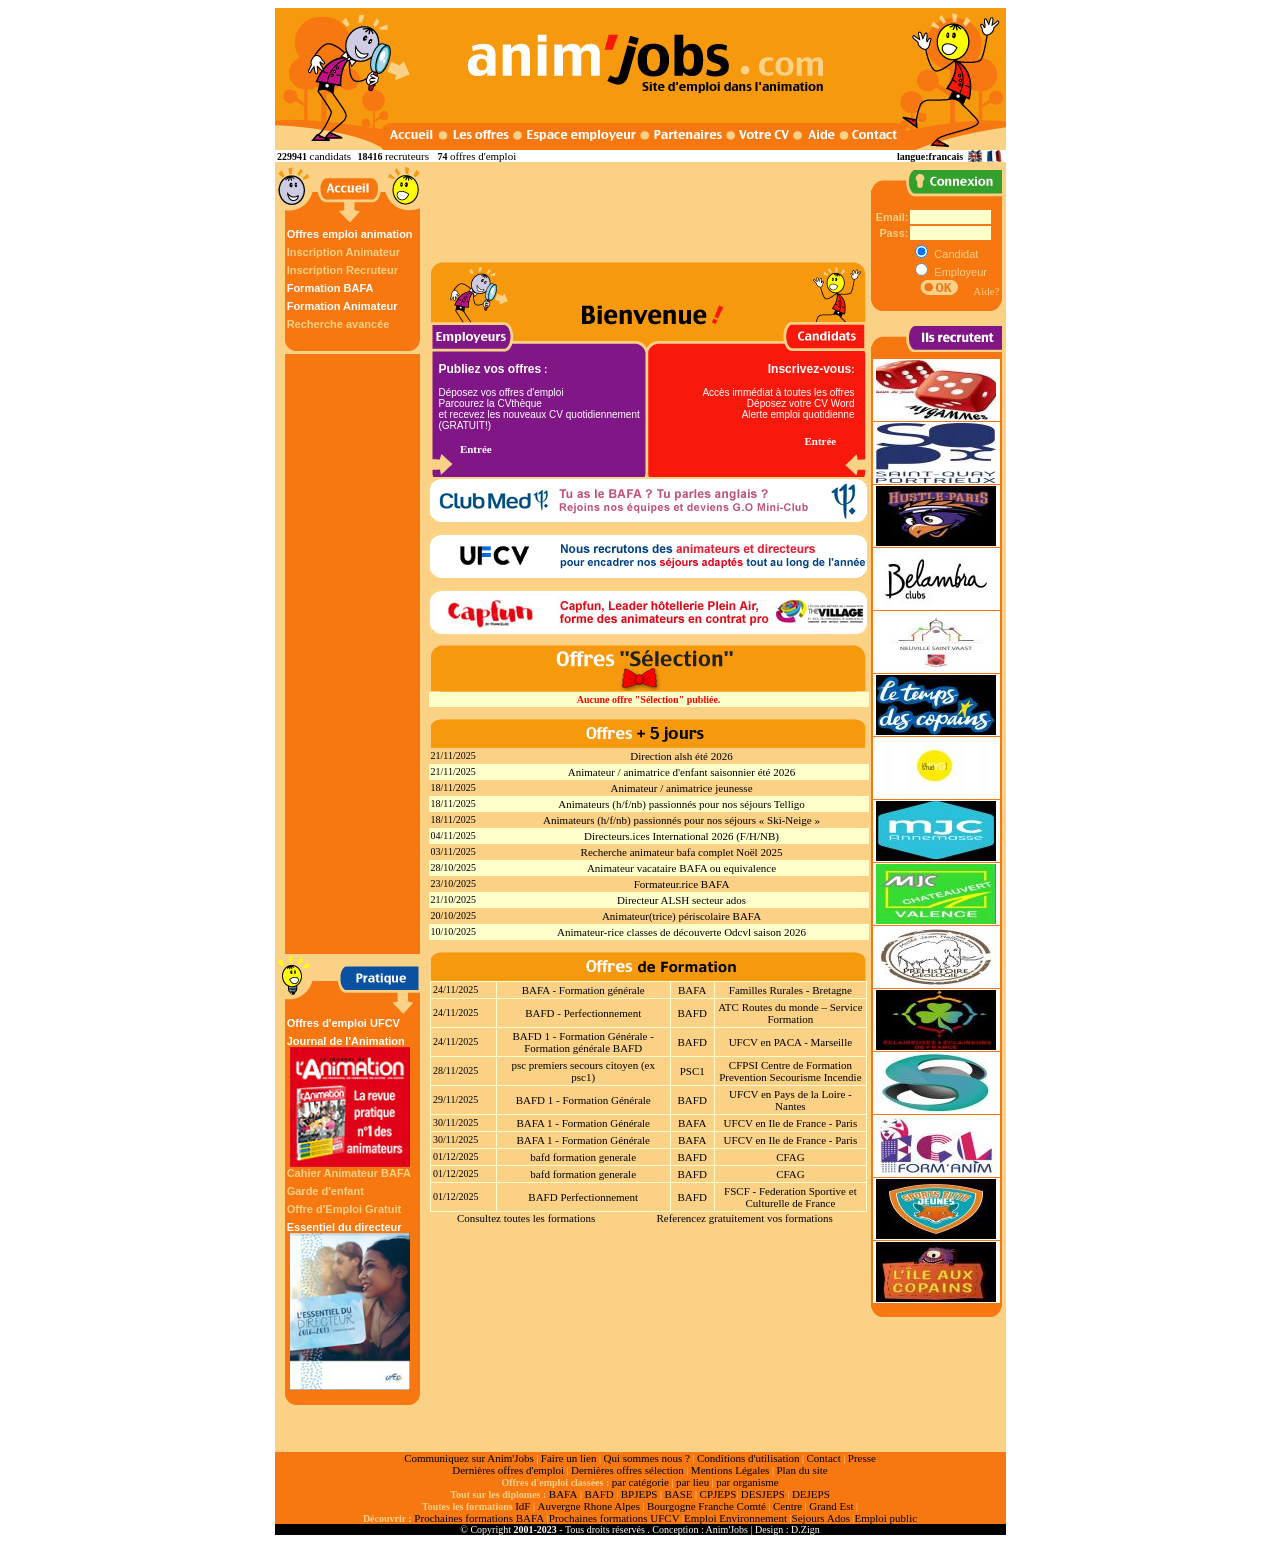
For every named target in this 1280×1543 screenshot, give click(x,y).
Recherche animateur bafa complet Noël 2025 (682, 852)
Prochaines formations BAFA (479, 1518)
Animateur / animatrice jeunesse (681, 788)
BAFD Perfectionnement (583, 1197)
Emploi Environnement (735, 1518)
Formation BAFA (330, 288)
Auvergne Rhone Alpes (588, 1506)
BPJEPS (639, 1494)
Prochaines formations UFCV (614, 1518)
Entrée (476, 449)
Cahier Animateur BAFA (349, 1173)
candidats (331, 156)
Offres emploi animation (350, 234)
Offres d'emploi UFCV (343, 1023)
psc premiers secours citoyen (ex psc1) (583, 1071)
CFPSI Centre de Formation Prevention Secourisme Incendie (790, 1071)
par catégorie (640, 1482)
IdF (522, 1506)
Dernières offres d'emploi (508, 1470)
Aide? (986, 291)
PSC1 (692, 1071)
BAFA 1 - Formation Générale (583, 1123)
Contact (824, 1458)
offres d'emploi (483, 156)
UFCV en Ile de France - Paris (791, 1123)
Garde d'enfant (325, 1191)
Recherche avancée (338, 324)
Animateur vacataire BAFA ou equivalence (681, 868)
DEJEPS (811, 1494)
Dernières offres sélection (627, 1470)
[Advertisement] (355, 654)
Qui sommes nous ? (646, 1458)
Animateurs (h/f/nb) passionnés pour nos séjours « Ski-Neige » (681, 820)
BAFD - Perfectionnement (583, 1013)
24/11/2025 (455, 989)
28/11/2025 (455, 1070)
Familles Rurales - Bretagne (790, 990)
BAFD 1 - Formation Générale (583, 1100)
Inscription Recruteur (342, 270)
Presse (862, 1458)
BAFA (692, 990)
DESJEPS (763, 1494)
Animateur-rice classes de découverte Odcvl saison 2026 (681, 932)
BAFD (692, 1013)
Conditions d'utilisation (748, 1458)
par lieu (692, 1482)
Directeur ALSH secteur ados (681, 900)
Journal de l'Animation (350, 1101)
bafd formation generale (583, 1157)
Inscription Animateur (343, 252)
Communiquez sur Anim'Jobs (469, 1458)
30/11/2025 (455, 1122)
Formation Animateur (342, 306)
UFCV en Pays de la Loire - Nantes (790, 1100)
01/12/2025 (456, 1156)
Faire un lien (569, 1458)
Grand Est (831, 1506)
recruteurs (407, 156)
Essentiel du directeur (350, 1305)
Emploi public (885, 1518)
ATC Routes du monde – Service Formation (790, 1013)
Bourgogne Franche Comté (706, 1506)
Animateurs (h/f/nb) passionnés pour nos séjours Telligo (681, 804)
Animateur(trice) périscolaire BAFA (681, 916)
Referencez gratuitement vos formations (744, 1218)
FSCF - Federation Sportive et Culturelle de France (790, 1197)
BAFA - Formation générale (583, 990)
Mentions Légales (730, 1470)
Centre (787, 1506)
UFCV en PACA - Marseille (790, 1042)
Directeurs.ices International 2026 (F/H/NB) (681, 836)
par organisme (747, 1482)
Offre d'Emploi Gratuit (344, 1209)
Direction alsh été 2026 (681, 756)
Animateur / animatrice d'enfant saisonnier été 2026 (681, 772)
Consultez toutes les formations (526, 1218)
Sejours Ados (821, 1518)
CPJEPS (718, 1494)
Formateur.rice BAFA (682, 884)
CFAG (790, 1157)
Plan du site (801, 1470)
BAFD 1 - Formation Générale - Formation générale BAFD (582, 1042)
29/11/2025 (455, 1099)
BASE (678, 1494)
